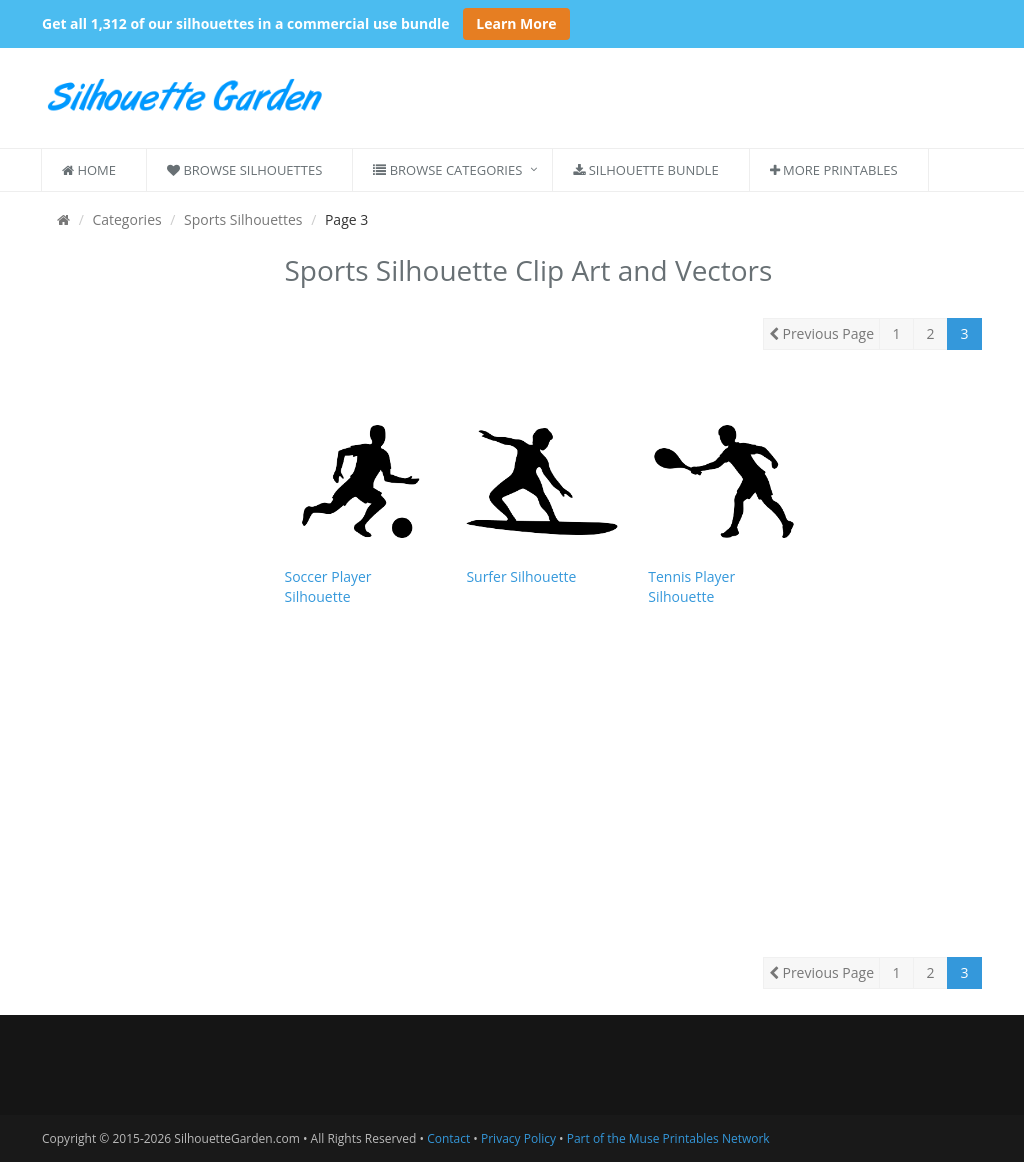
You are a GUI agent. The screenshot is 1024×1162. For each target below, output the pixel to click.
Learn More (516, 23)
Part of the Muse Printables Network (668, 1138)
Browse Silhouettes (244, 170)
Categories (126, 219)
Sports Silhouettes (243, 219)
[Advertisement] (148, 548)
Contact (448, 1138)
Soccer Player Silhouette (328, 586)
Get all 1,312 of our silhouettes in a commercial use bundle (246, 23)
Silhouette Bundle (645, 170)
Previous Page (821, 333)
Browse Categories (447, 170)
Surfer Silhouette (521, 576)
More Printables (834, 170)
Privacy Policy (518, 1138)
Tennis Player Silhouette (691, 586)
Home (89, 170)
